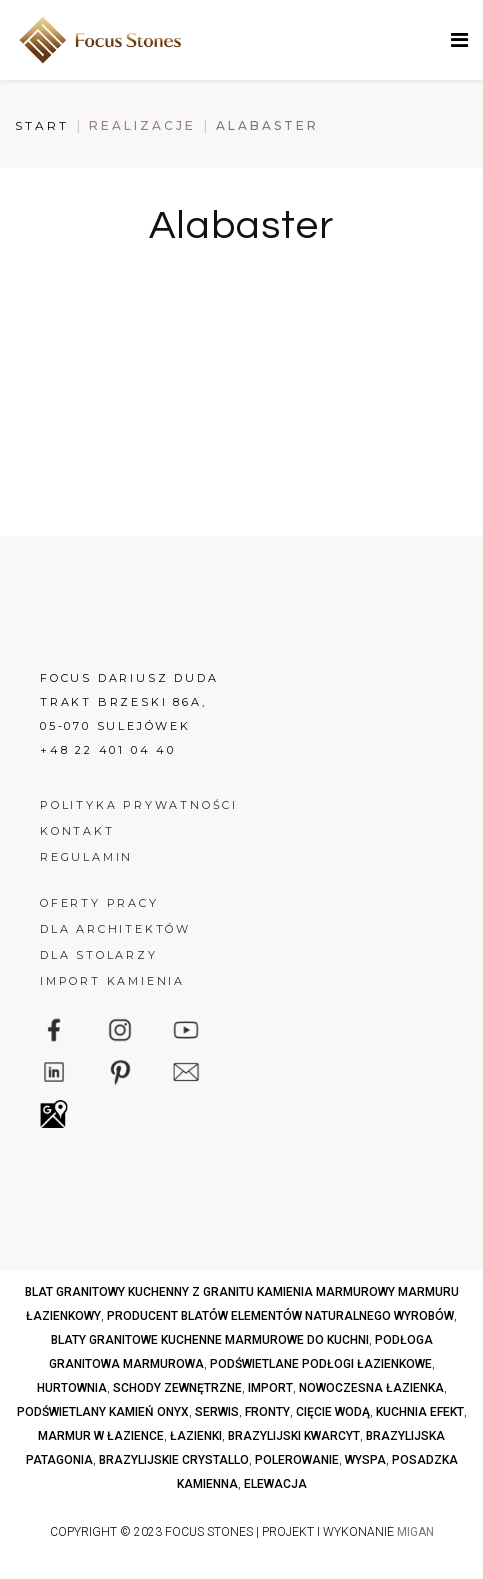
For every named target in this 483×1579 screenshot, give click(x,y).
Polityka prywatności (139, 805)
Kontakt (77, 831)
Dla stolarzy (99, 955)
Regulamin (86, 857)
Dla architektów (115, 929)
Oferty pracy (99, 903)
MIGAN (415, 1532)
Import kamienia (112, 981)
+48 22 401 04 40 (108, 750)
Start (42, 125)
